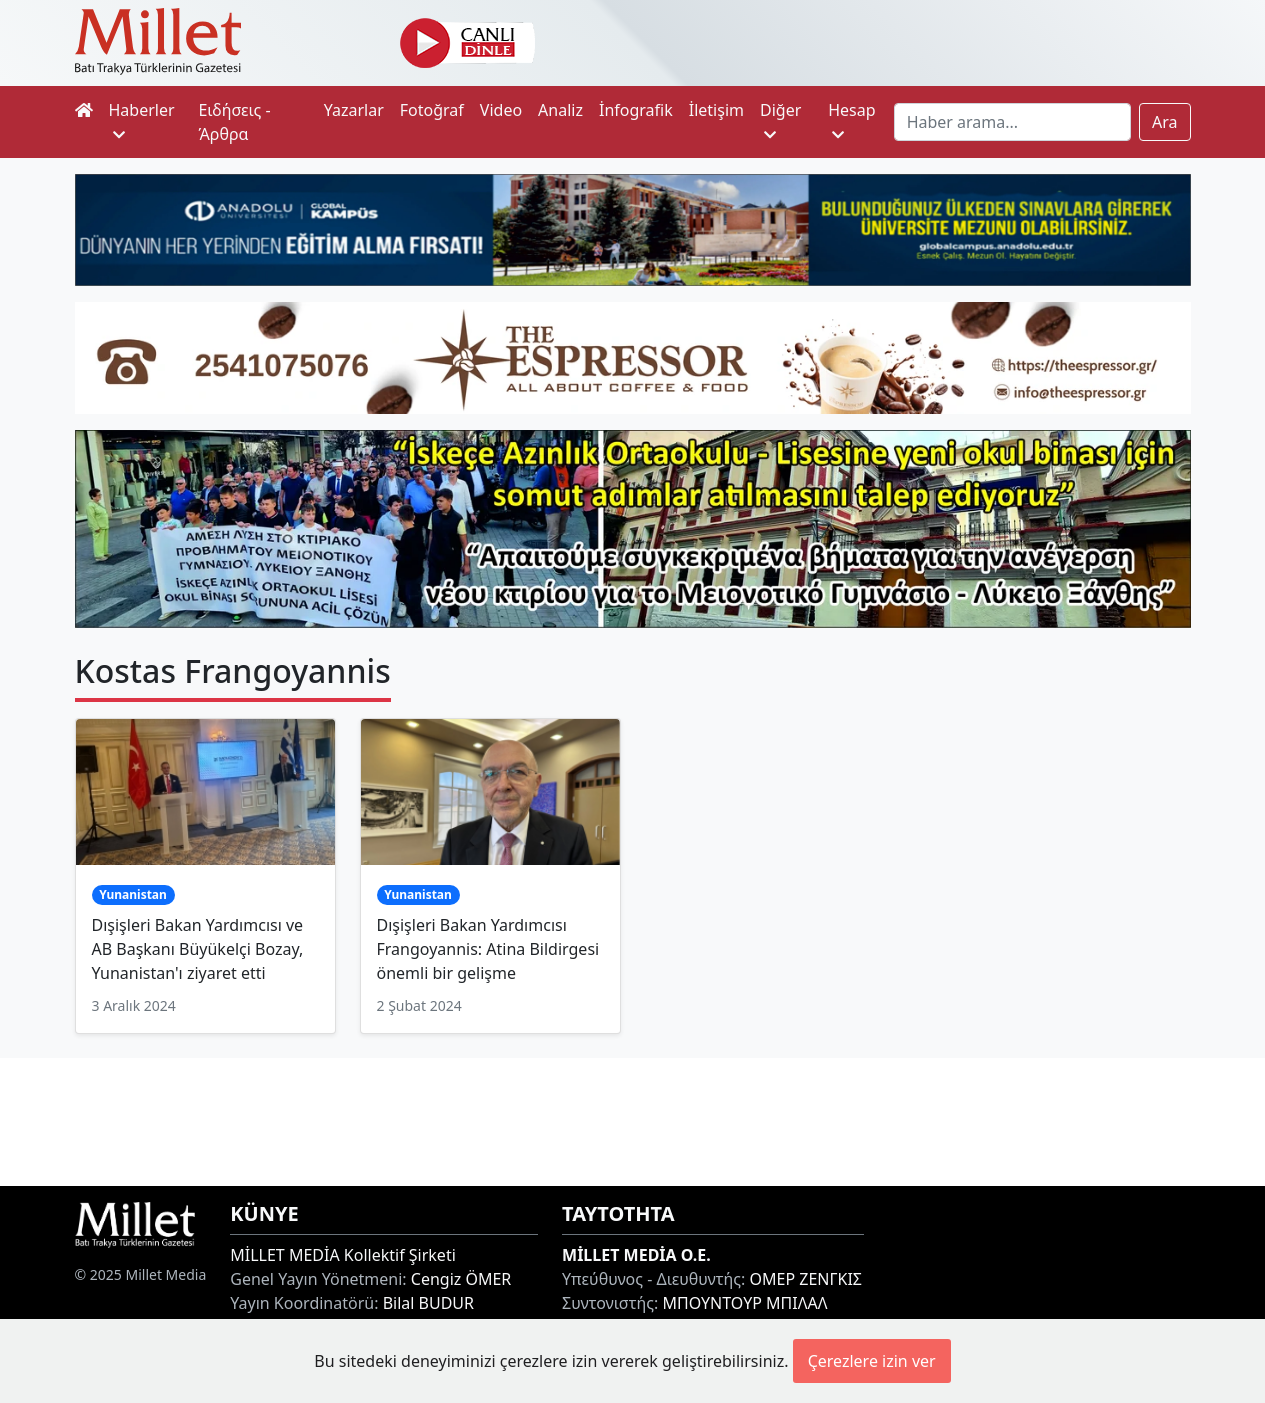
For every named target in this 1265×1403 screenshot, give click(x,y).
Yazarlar (354, 110)
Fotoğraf (432, 110)
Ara (1165, 122)
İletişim (716, 110)
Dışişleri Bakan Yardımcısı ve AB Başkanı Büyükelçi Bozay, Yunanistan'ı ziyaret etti (198, 949)
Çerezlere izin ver (872, 1361)
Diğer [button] (780, 120)
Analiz (560, 110)
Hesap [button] (851, 120)
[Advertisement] (633, 1119)
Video (501, 110)
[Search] (1012, 122)
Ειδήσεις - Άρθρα (234, 122)
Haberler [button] (142, 120)
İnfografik (636, 110)
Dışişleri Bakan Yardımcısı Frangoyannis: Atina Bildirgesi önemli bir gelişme (488, 949)
